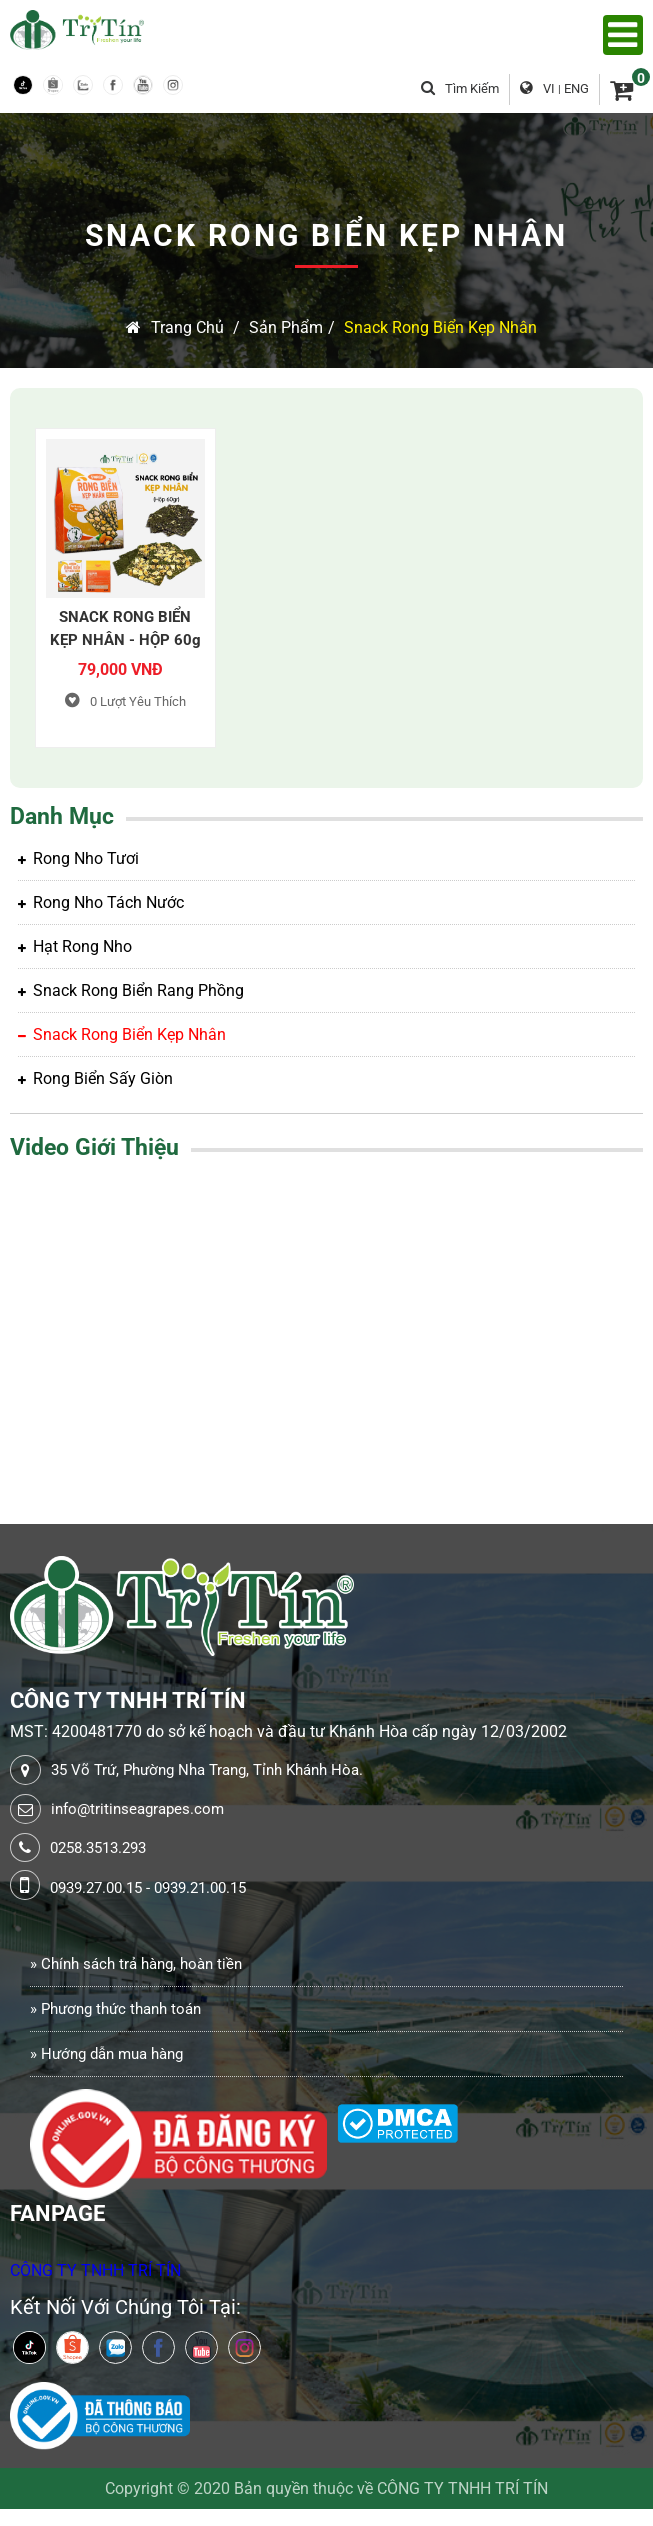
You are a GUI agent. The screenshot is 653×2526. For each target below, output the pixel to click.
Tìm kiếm (460, 88)
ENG (576, 88)
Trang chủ (175, 327)
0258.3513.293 (98, 1848)
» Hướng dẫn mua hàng (106, 2054)
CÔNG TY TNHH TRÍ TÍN (95, 2270)
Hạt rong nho (75, 946)
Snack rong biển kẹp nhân (440, 327)
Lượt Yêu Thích (125, 701)
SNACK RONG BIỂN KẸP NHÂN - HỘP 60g (125, 628)
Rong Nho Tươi (78, 858)
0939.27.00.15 (96, 1888)
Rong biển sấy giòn (95, 1078)
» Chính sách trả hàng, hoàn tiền (136, 1964)
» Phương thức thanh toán (115, 2009)
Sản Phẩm (286, 327)
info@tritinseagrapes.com (137, 1809)
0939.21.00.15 (200, 1888)
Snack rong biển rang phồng (131, 990)
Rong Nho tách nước (101, 902)
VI (549, 88)
